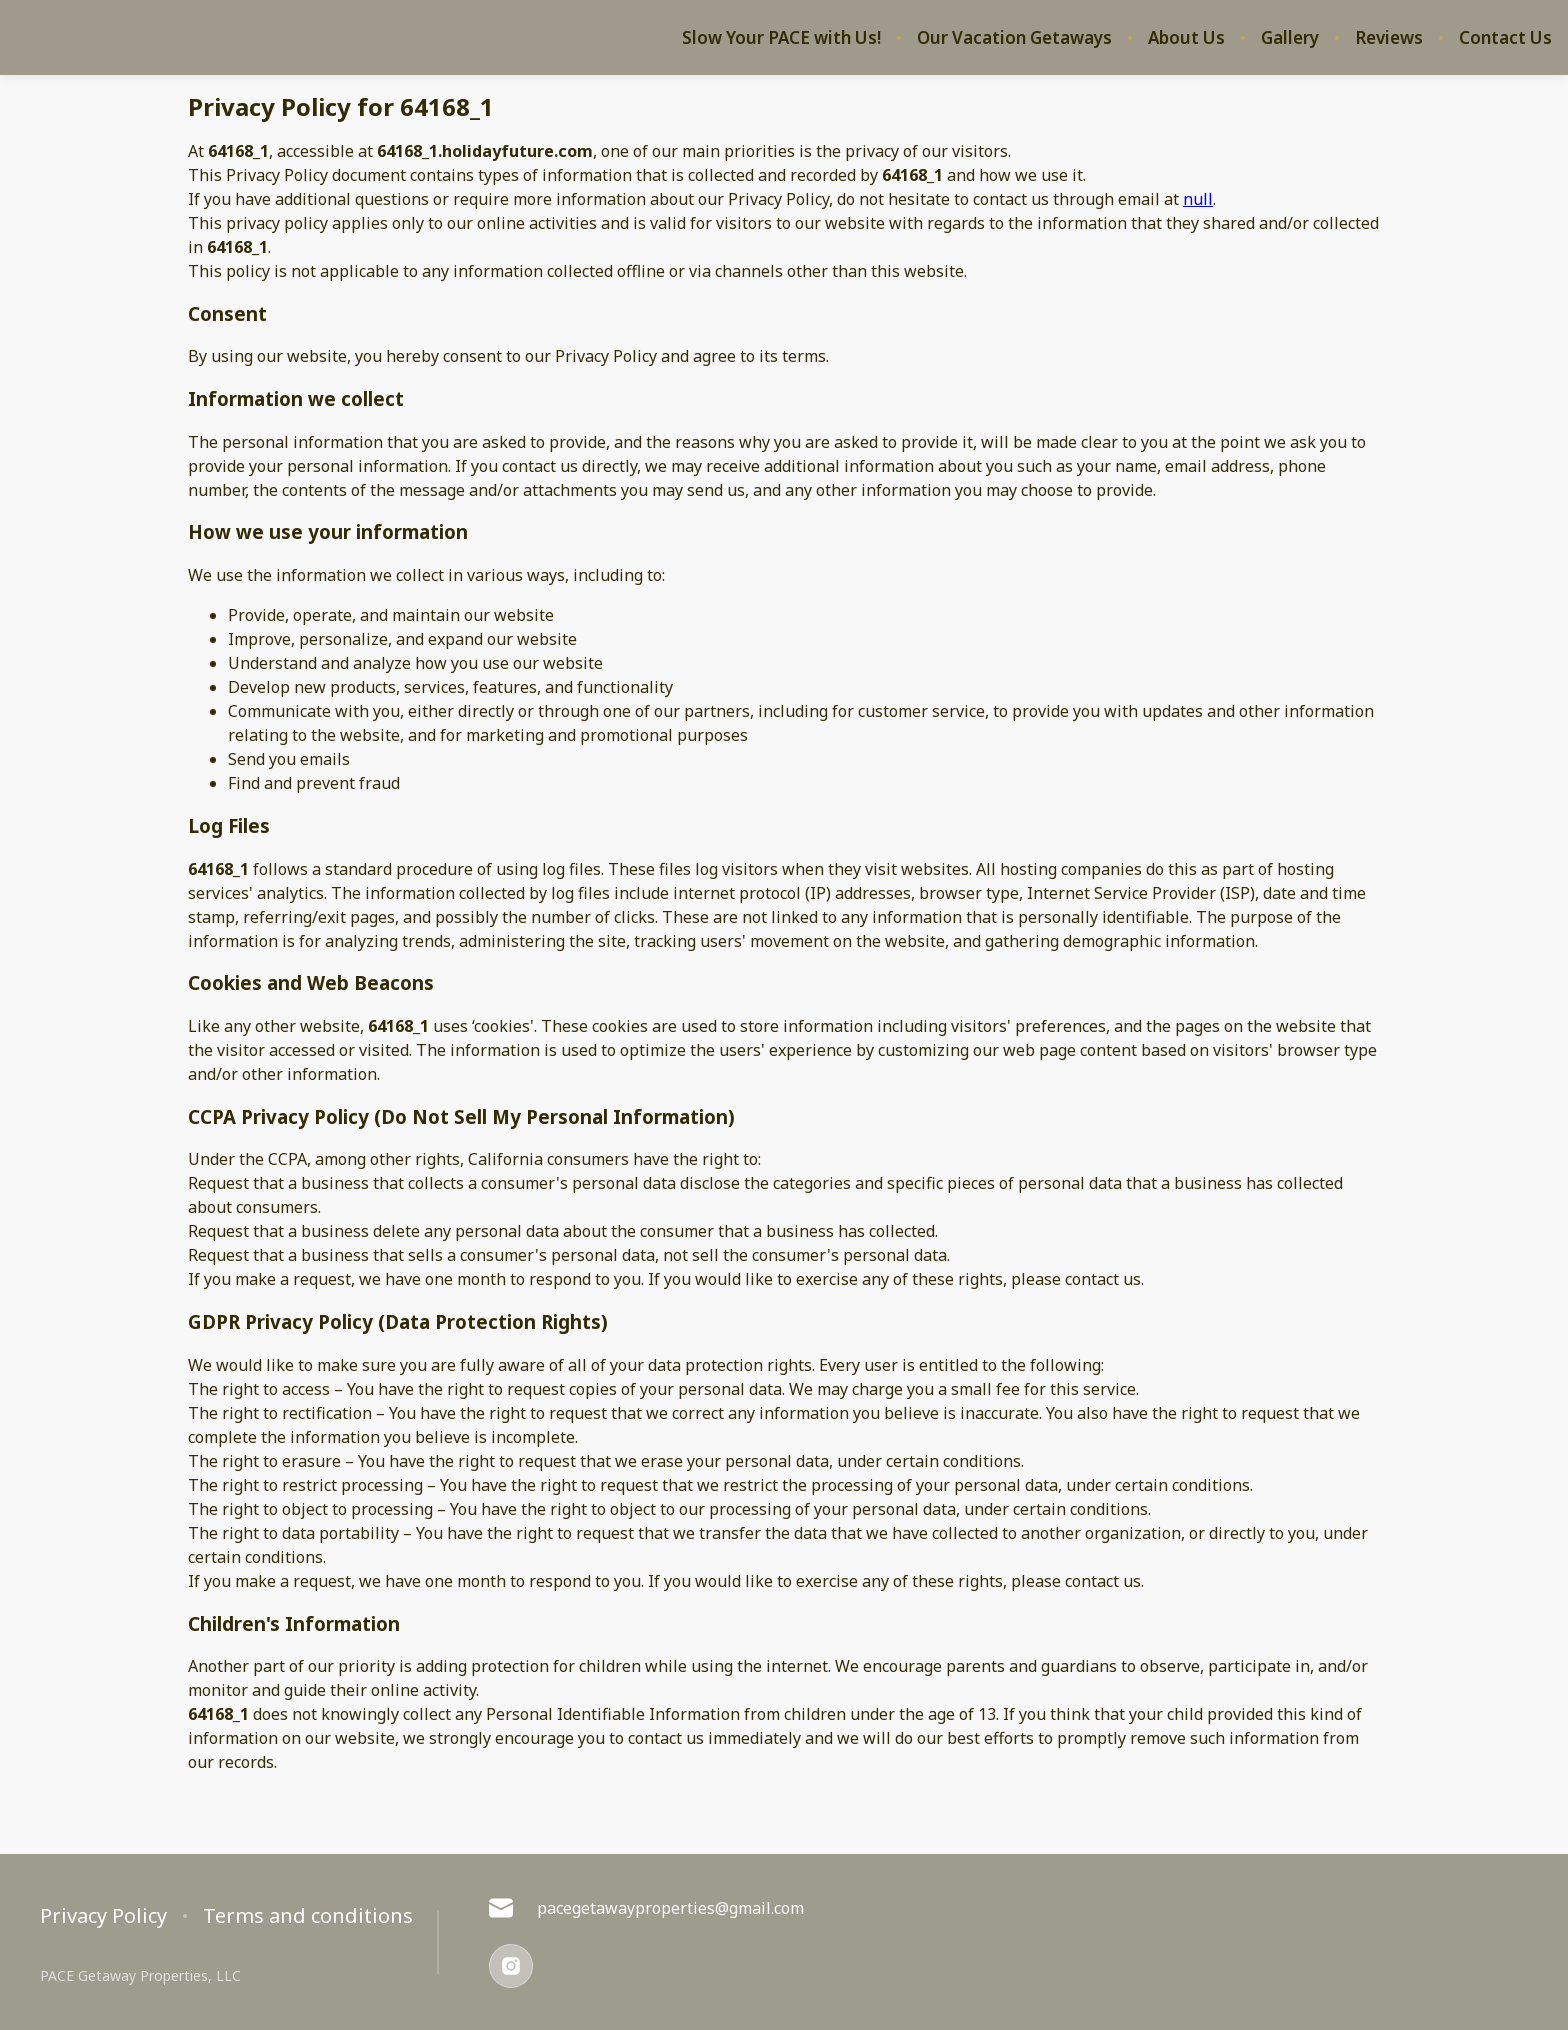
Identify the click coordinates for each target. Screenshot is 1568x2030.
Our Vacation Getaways (1014, 38)
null (1198, 199)
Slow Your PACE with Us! (781, 38)
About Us (1186, 38)
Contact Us (1505, 38)
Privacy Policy (103, 1916)
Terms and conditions (308, 1916)
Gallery (1290, 38)
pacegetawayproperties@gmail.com (646, 1908)
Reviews (1389, 38)
